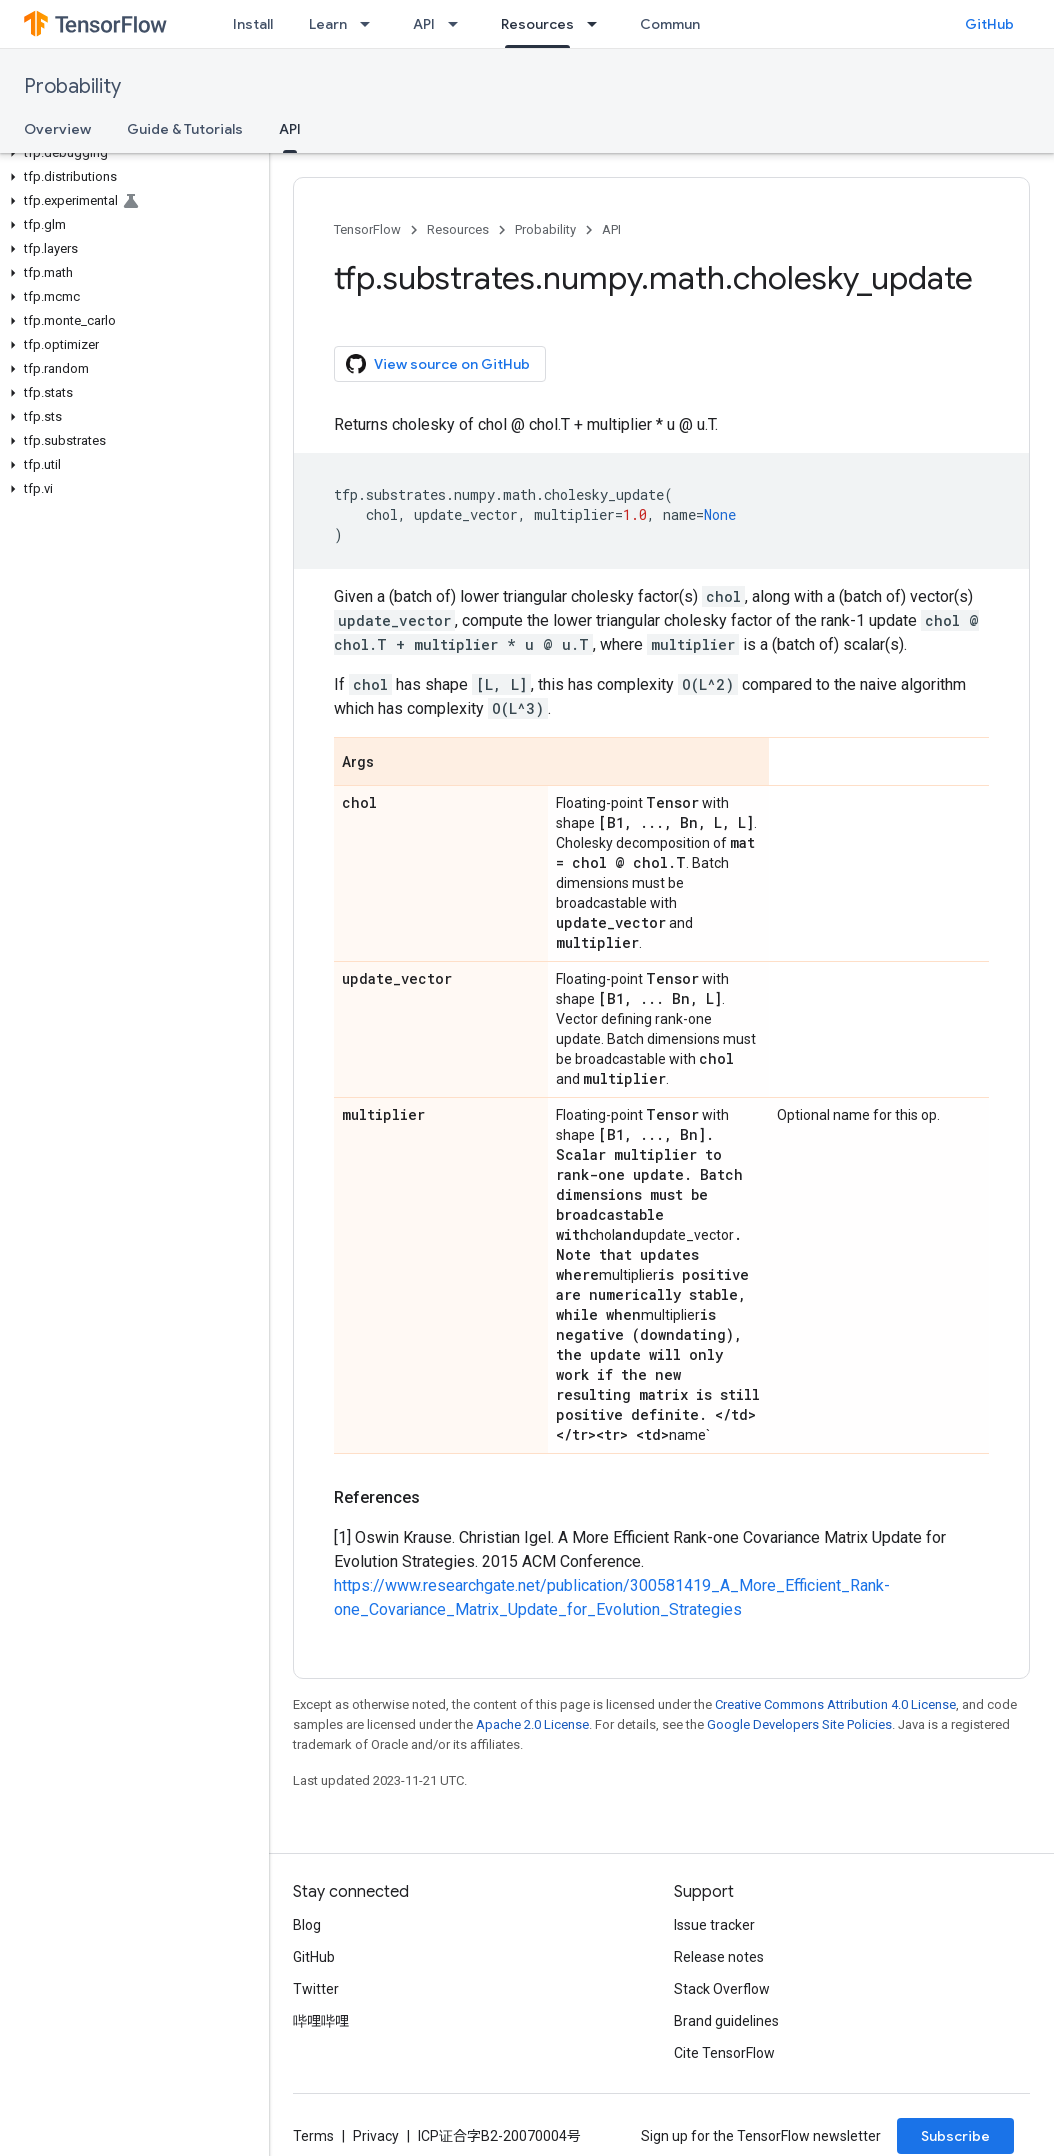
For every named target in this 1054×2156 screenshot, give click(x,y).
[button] (130, 153)
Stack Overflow (722, 1989)
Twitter (316, 1989)
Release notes (719, 1957)
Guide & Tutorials (185, 129)
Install (253, 24)
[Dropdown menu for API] (459, 24)
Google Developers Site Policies (799, 1724)
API (424, 24)
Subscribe (955, 2136)
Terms (313, 2136)
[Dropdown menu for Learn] (371, 24)
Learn (328, 24)
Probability (72, 86)
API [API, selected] (290, 129)
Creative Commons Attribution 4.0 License (835, 1704)
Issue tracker (714, 1925)
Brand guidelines (726, 2021)
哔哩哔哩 (321, 2021)
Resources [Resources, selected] (537, 24)
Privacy (376, 2136)
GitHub (989, 24)
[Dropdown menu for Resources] (598, 24)
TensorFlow (367, 229)
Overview (57, 129)
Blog (307, 1925)
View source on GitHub (438, 364)
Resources (458, 229)
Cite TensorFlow (724, 2053)
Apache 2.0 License (532, 1724)
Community (679, 24)
